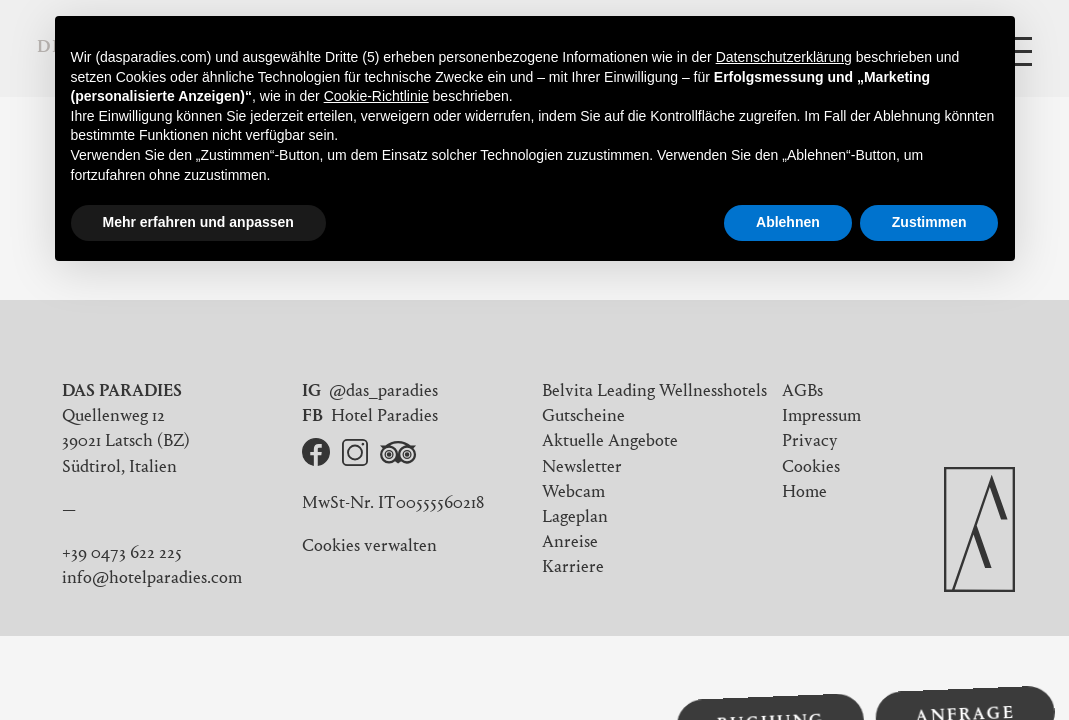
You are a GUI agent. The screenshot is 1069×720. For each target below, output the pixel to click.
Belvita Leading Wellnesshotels (654, 392)
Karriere (573, 568)
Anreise (570, 543)
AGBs (802, 392)
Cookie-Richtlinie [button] (376, 96)
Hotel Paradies (384, 417)
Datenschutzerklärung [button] (784, 57)
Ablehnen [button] (788, 222)
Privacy (810, 442)
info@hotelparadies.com (152, 579)
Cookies (811, 468)
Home (804, 493)
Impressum (821, 417)
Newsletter (582, 468)
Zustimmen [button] (929, 222)
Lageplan (575, 518)
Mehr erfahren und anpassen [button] (198, 222)
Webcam (573, 493)
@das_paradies (383, 392)
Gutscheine (583, 417)
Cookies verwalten (369, 547)
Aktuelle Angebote (610, 442)
